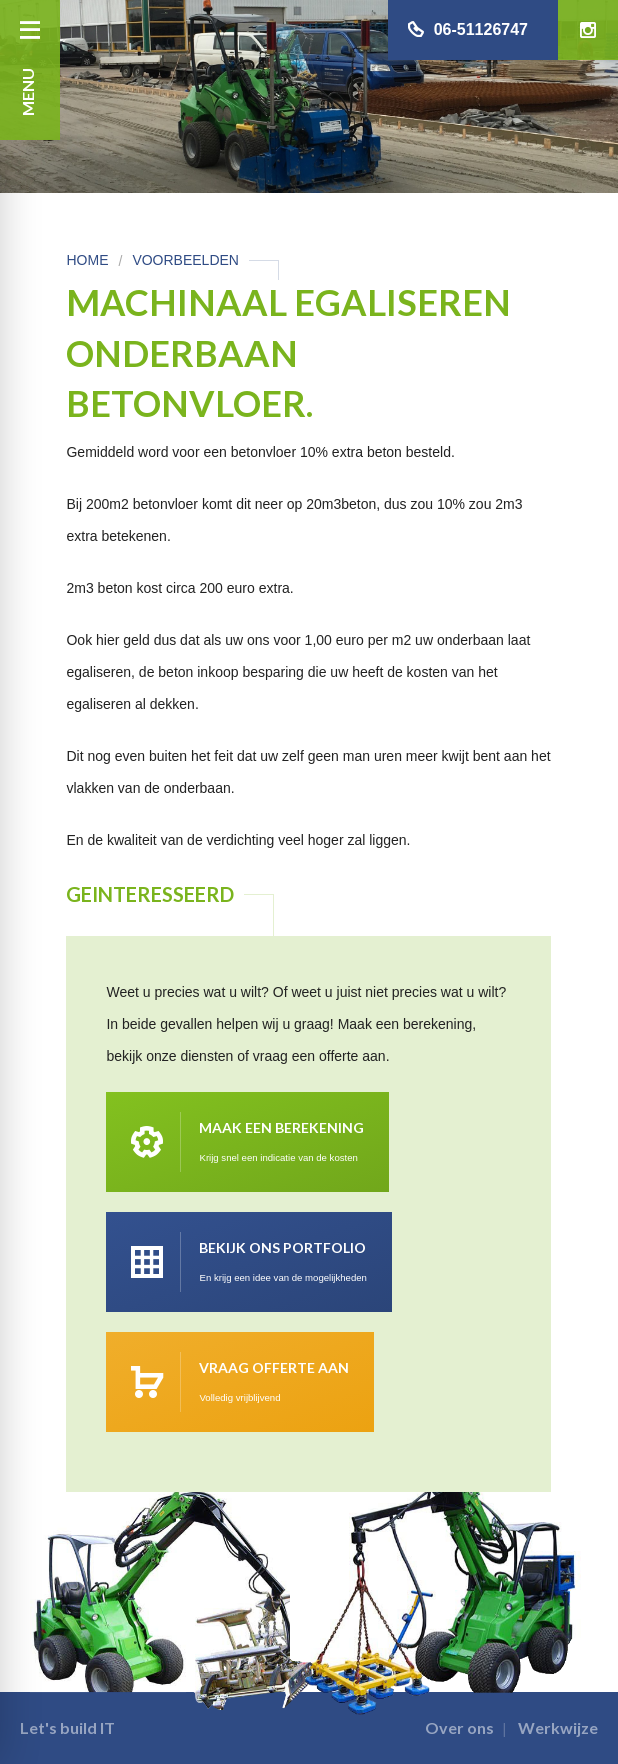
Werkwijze (558, 1727)
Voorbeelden (185, 260)
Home (87, 260)
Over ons (459, 1727)
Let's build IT (67, 1727)
